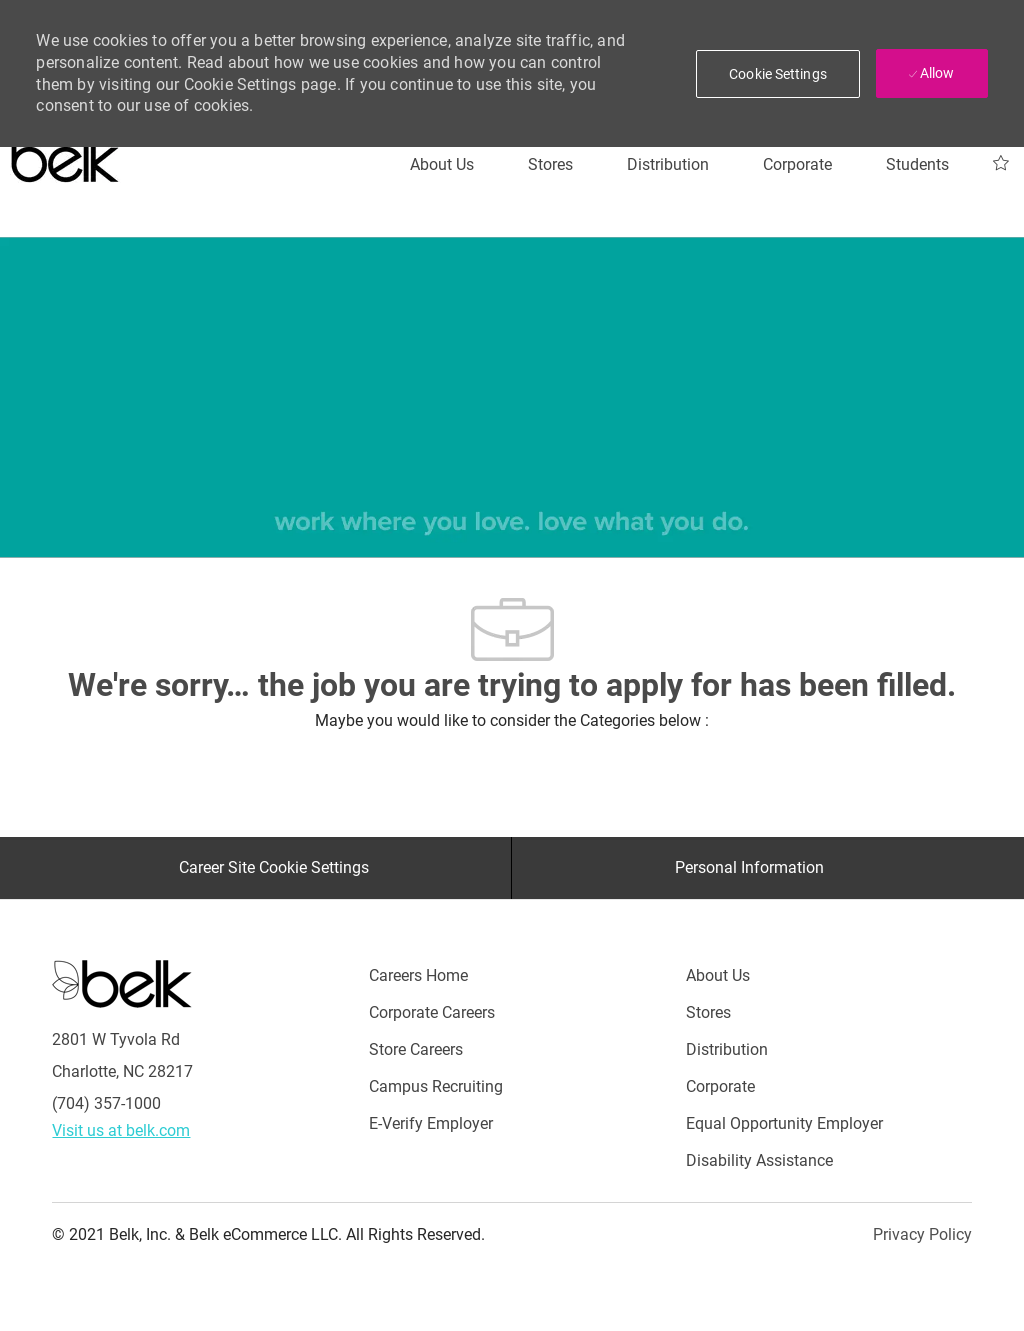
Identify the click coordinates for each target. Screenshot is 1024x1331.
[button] (778, 74)
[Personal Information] (749, 868)
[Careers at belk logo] (65, 155)
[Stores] (550, 165)
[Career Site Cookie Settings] (274, 868)
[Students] (917, 165)
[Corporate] (797, 165)
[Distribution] (668, 165)
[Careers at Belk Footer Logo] (122, 983)
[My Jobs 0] (1001, 163)
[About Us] (442, 165)
